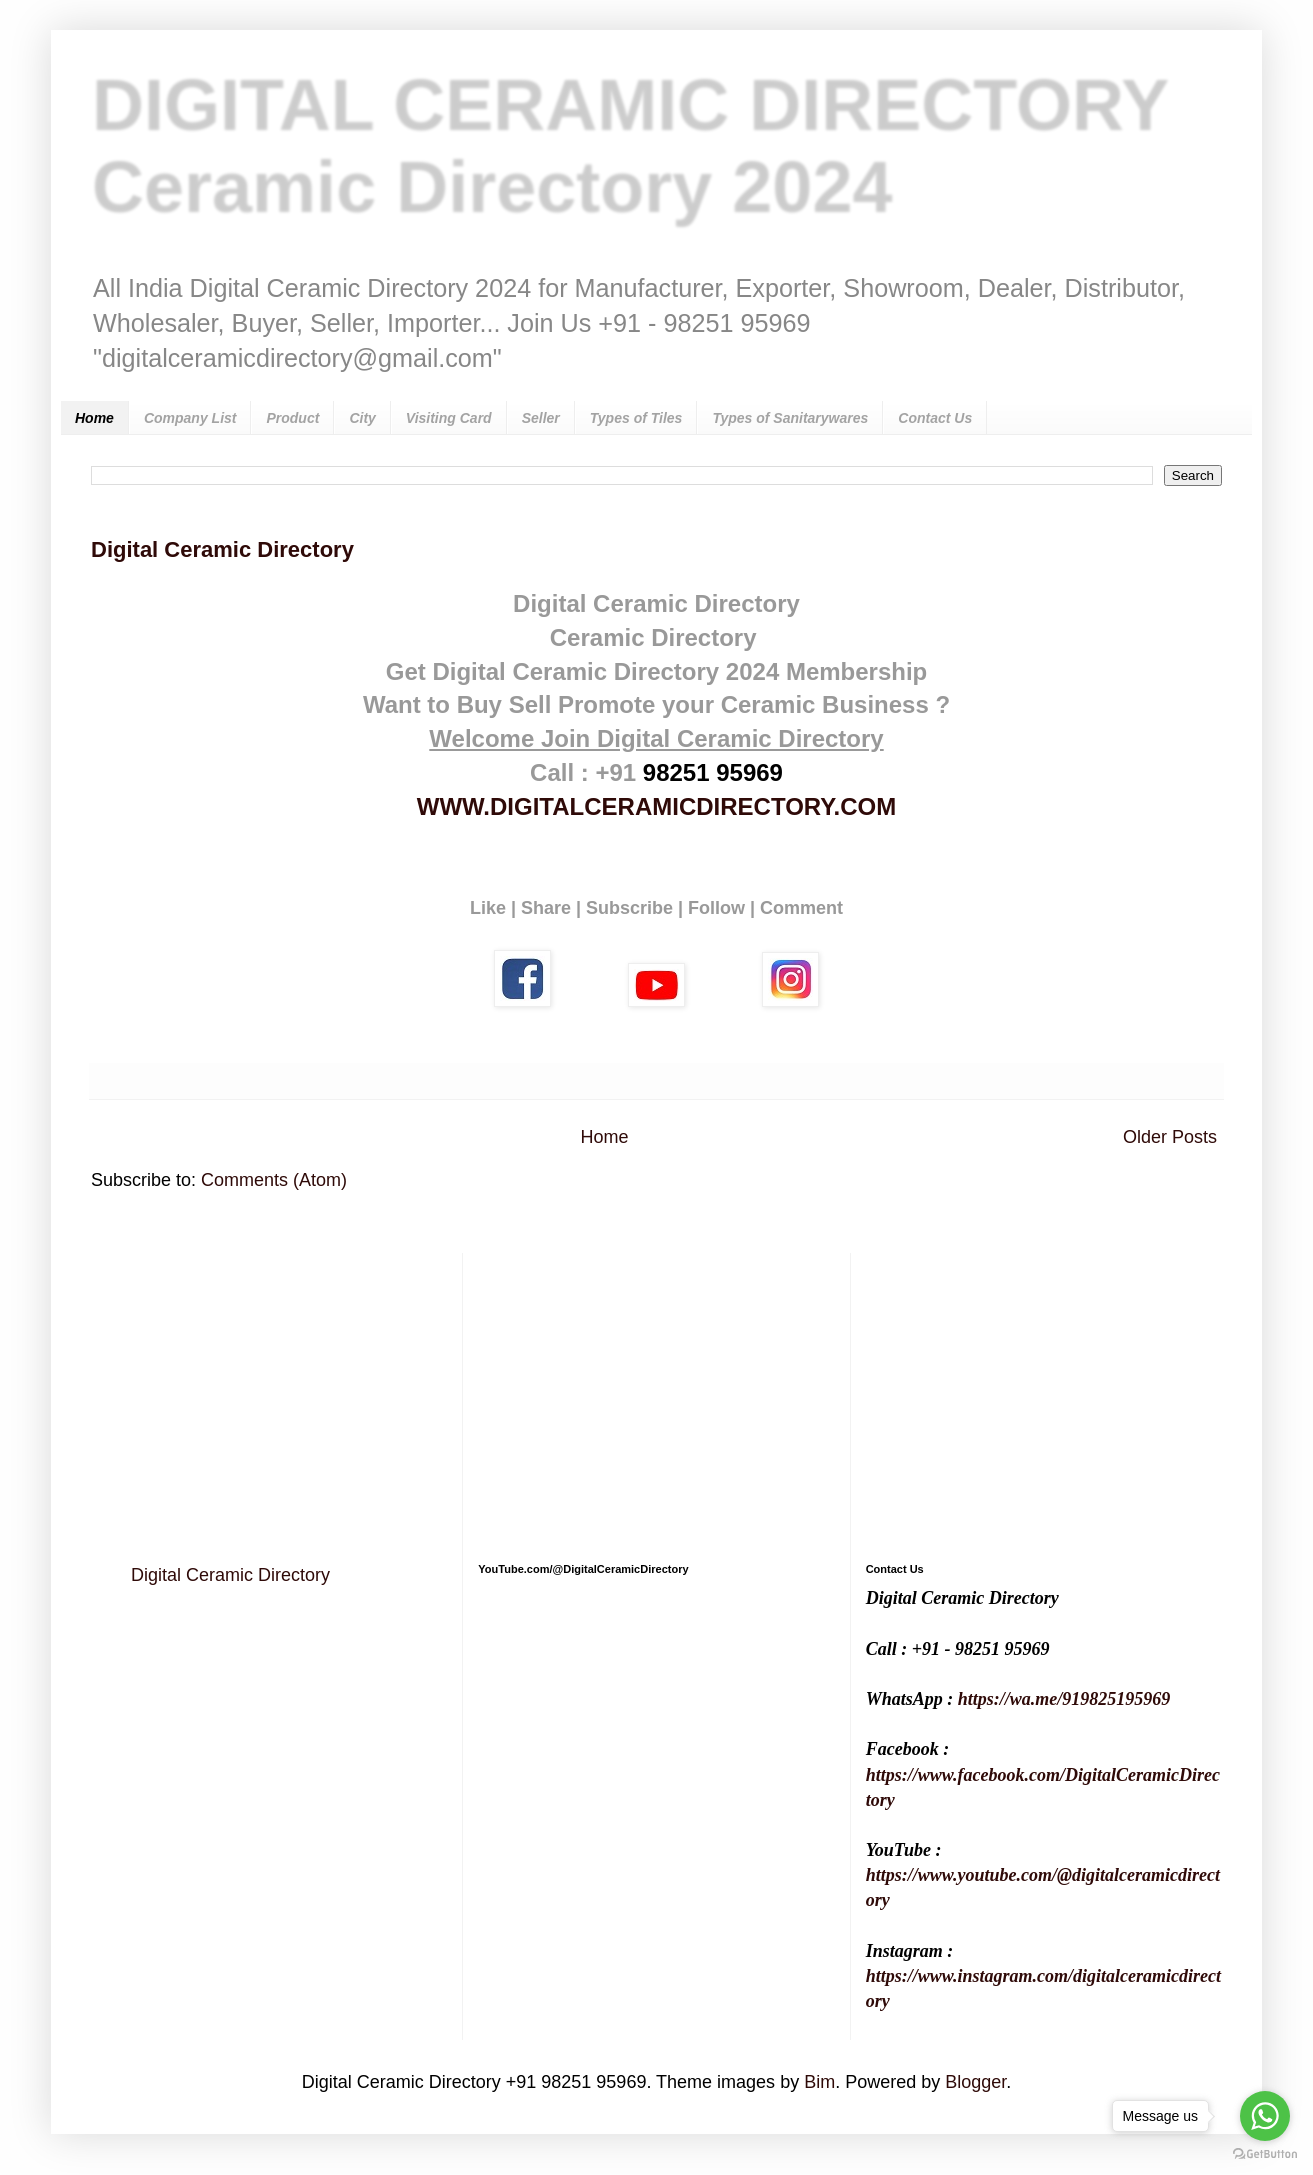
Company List (190, 418)
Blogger (975, 2082)
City (362, 418)
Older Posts (1170, 1137)
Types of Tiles (636, 418)
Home (94, 418)
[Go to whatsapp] (1265, 2116)
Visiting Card (449, 418)
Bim (819, 2082)
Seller (541, 418)
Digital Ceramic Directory (222, 549)
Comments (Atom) (274, 1180)
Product (292, 418)
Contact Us (935, 418)
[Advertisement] (269, 1393)
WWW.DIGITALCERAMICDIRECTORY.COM (657, 806)
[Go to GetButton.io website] (1265, 2154)
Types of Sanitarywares (790, 418)
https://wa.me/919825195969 (1064, 1699)
